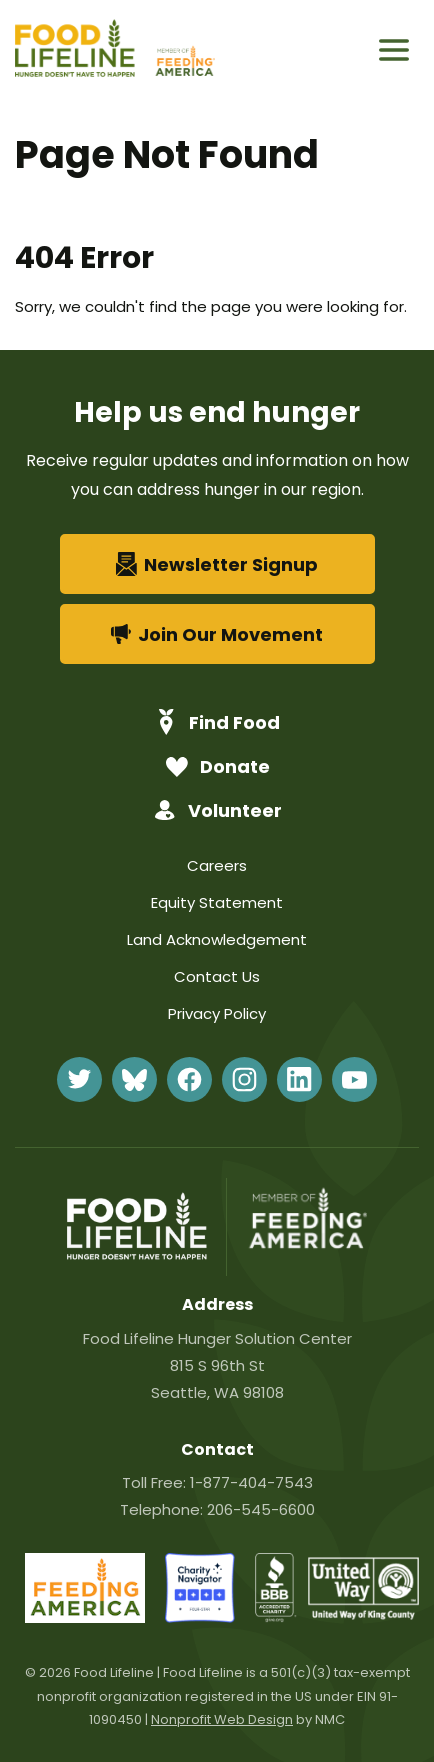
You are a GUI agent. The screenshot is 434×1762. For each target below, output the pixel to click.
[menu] (394, 50)
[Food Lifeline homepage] (83, 50)
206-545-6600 (261, 1509)
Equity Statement (217, 902)
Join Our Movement (217, 634)
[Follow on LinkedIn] (299, 1079)
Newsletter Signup (217, 564)
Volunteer (217, 810)
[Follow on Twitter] (79, 1079)
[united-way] (363, 1614)
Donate (217, 766)
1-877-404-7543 (251, 1482)
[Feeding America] (183, 50)
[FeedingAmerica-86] (85, 1617)
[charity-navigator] (200, 1617)
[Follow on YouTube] (354, 1079)
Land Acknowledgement (217, 939)
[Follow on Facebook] (189, 1079)
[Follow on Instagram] (244, 1079)
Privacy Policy (217, 1013)
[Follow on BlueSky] (134, 1079)
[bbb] (276, 1617)
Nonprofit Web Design (222, 1719)
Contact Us (217, 976)
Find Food (217, 722)
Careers (217, 865)
